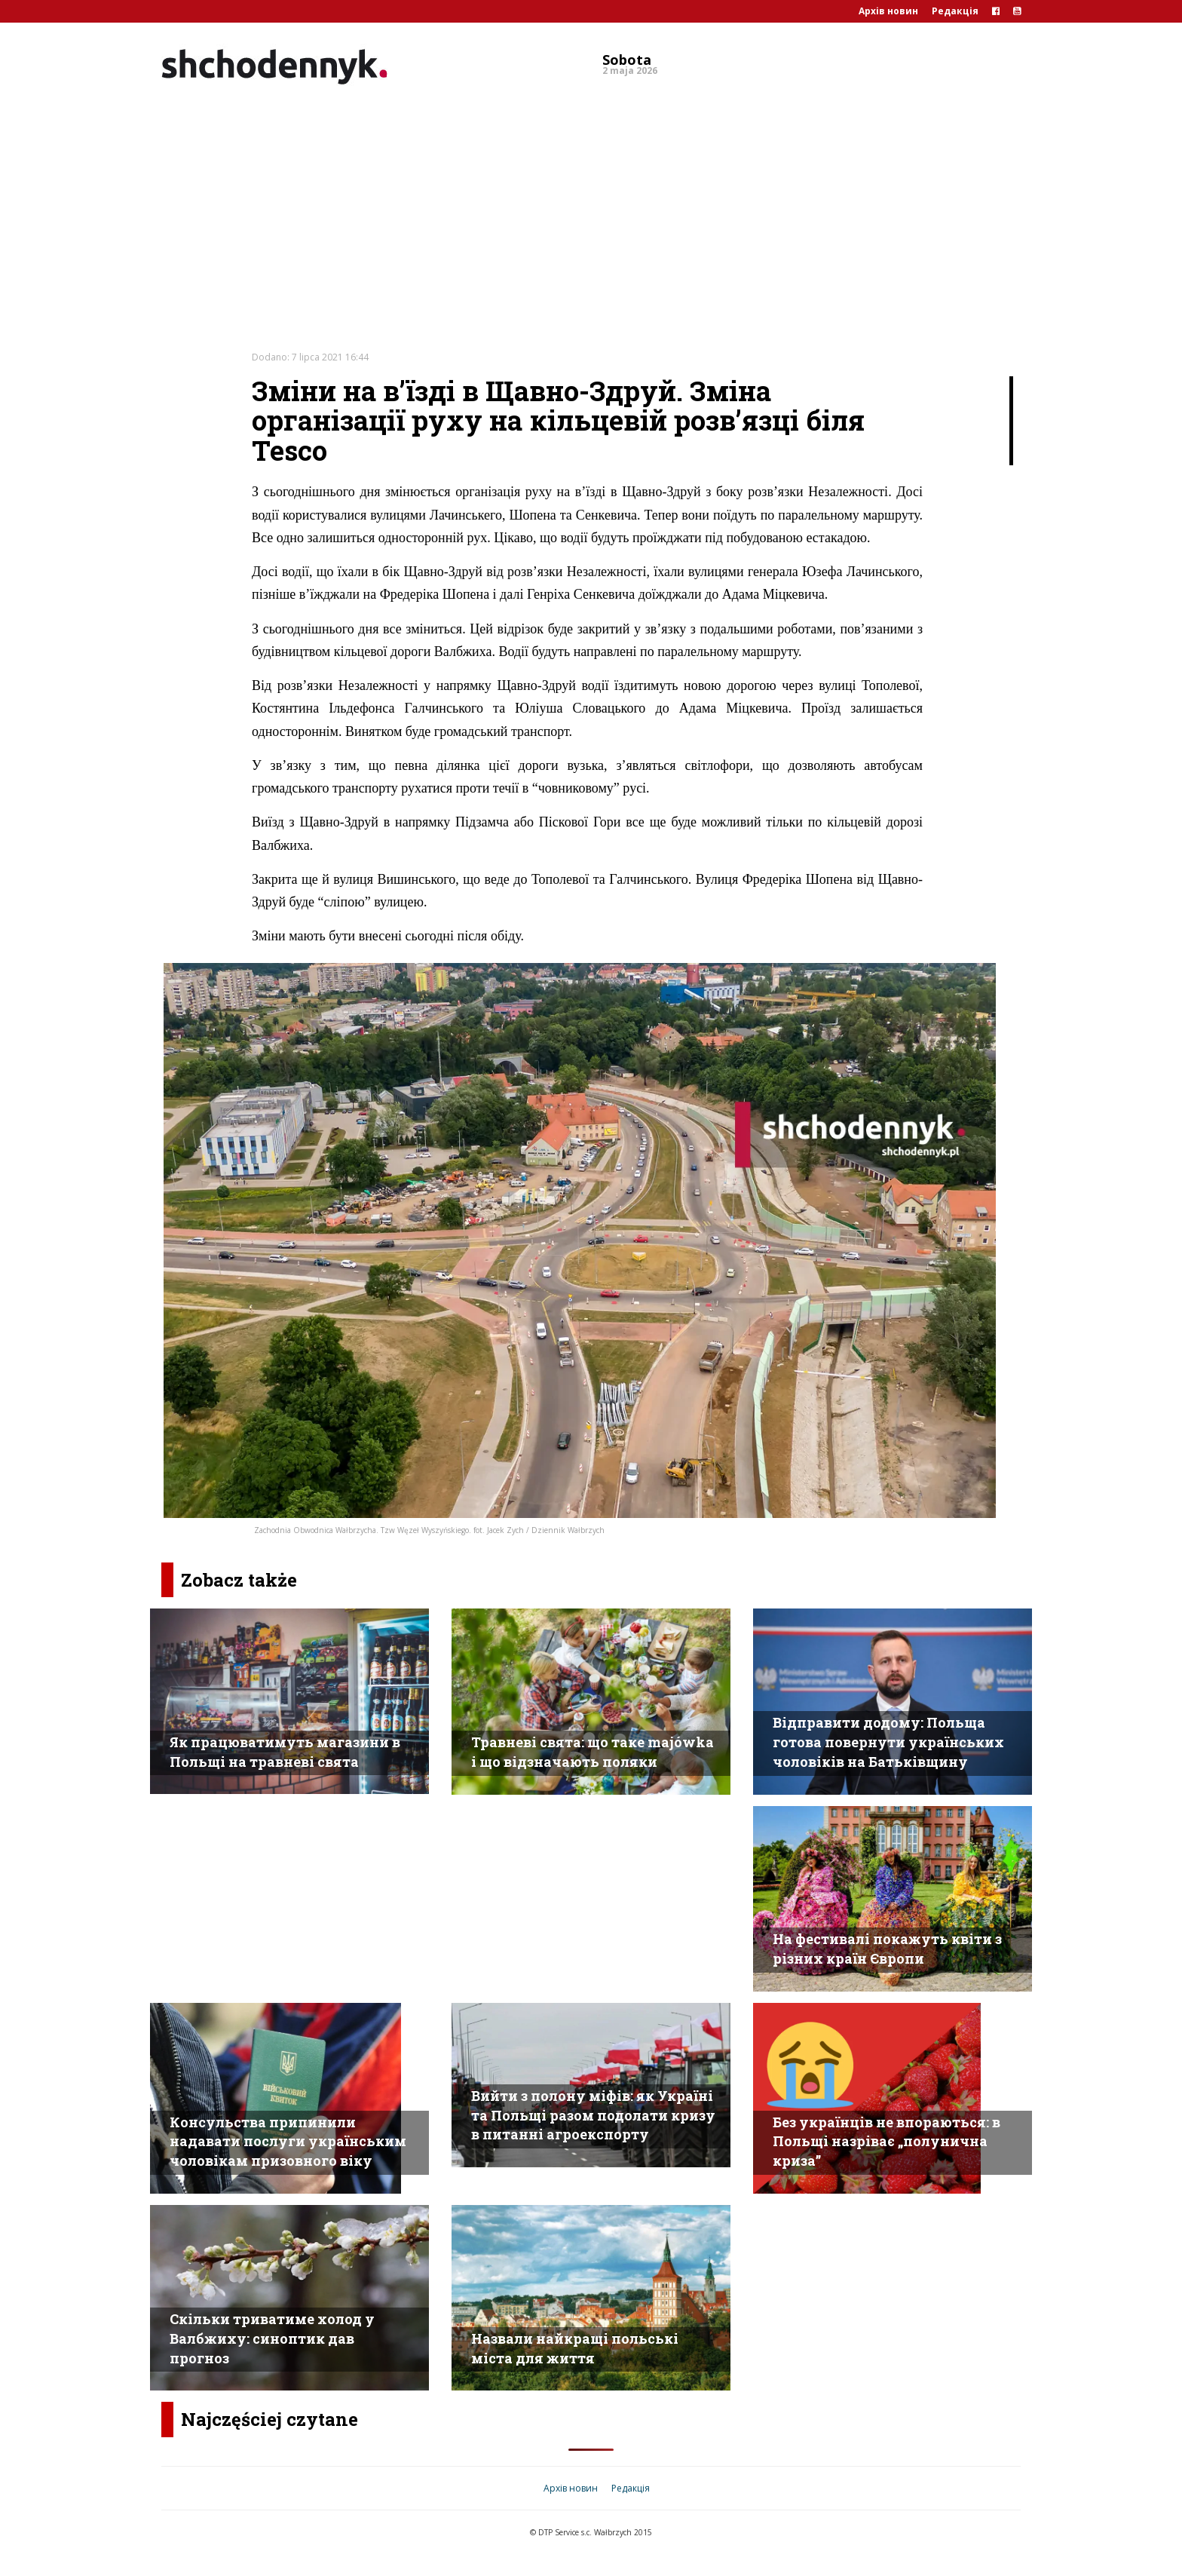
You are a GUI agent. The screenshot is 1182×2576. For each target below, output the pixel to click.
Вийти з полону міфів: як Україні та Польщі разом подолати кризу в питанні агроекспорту (593, 2115)
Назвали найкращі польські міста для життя (574, 2348)
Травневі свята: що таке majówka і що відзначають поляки (592, 1752)
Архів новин (888, 11)
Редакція (955, 11)
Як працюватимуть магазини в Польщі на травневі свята (285, 1752)
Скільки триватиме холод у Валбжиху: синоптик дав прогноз (272, 2338)
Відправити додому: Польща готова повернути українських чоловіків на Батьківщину (888, 1741)
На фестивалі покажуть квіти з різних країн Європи (887, 1948)
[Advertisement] (591, 206)
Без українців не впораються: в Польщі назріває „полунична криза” (886, 2141)
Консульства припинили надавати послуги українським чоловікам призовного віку (288, 2141)
